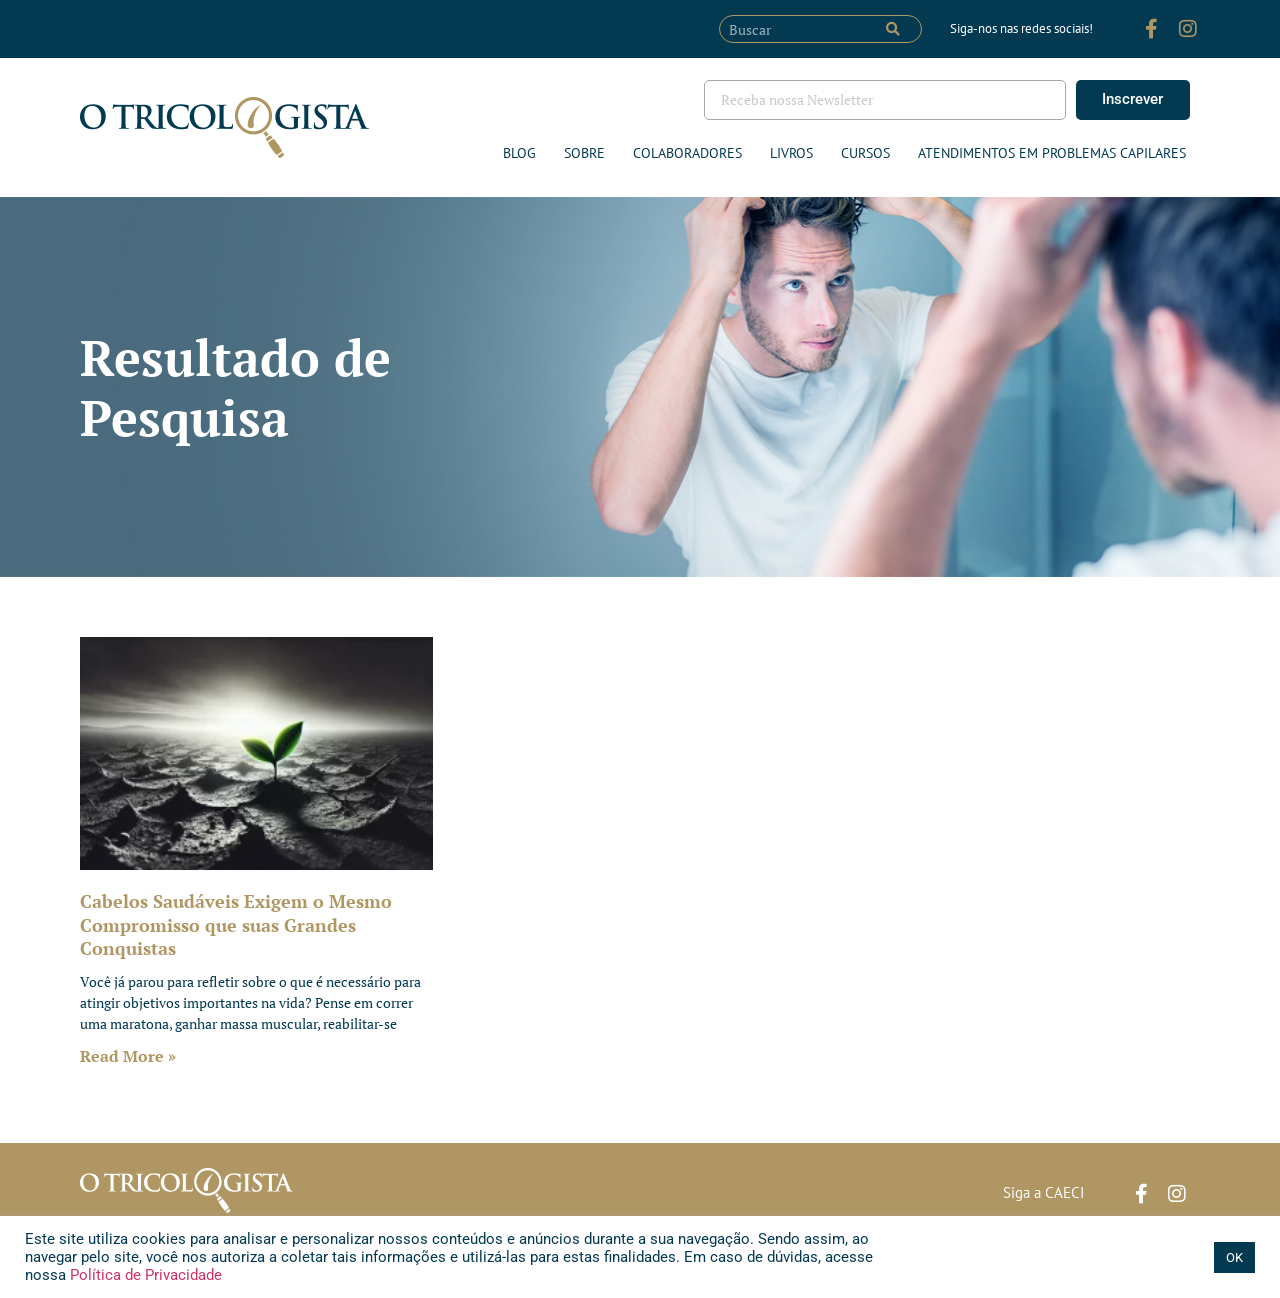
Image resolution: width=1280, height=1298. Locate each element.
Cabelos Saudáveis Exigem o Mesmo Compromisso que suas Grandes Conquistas (236, 924)
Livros (791, 153)
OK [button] (1234, 1257)
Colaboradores (687, 153)
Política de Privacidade (144, 1275)
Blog (519, 153)
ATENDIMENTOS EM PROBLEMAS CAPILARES (1052, 153)
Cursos (865, 153)
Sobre (584, 153)
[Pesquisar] (893, 29)
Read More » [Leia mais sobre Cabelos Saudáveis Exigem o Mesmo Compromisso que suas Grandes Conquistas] (128, 1056)
